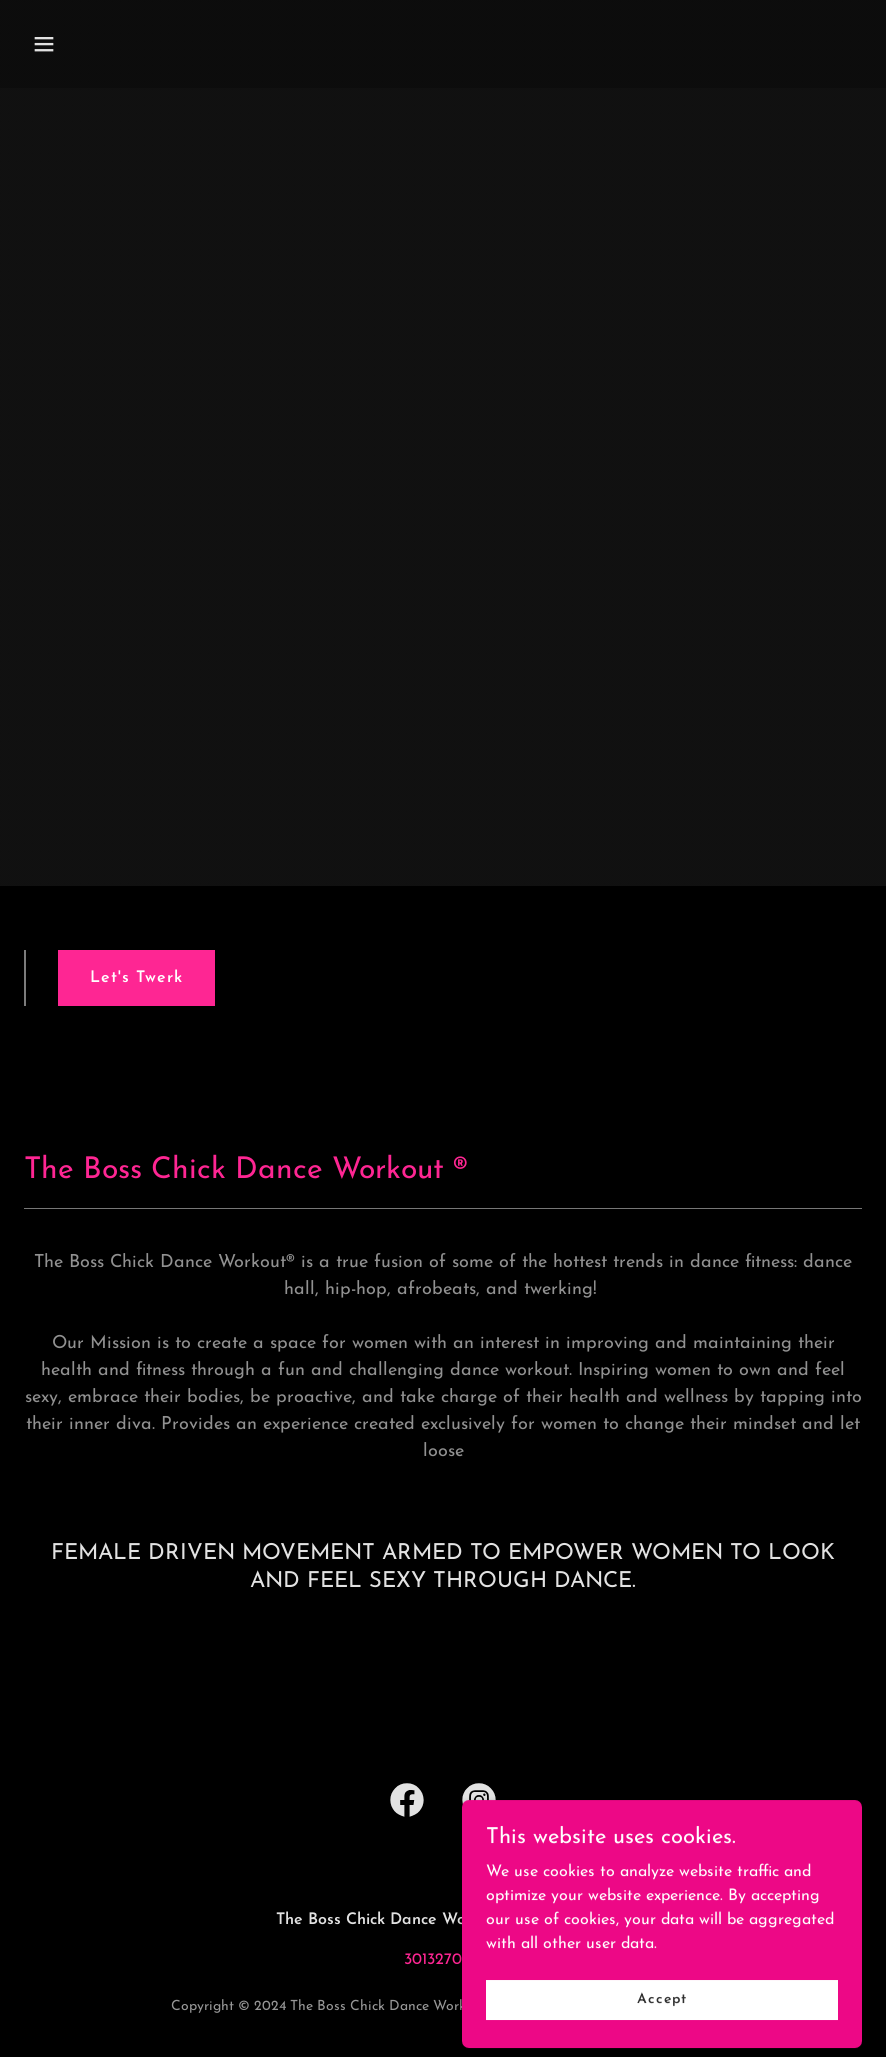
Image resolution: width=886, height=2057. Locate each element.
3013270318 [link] (443, 1960)
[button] (87, 44)
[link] (407, 1804)
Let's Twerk (136, 978)
